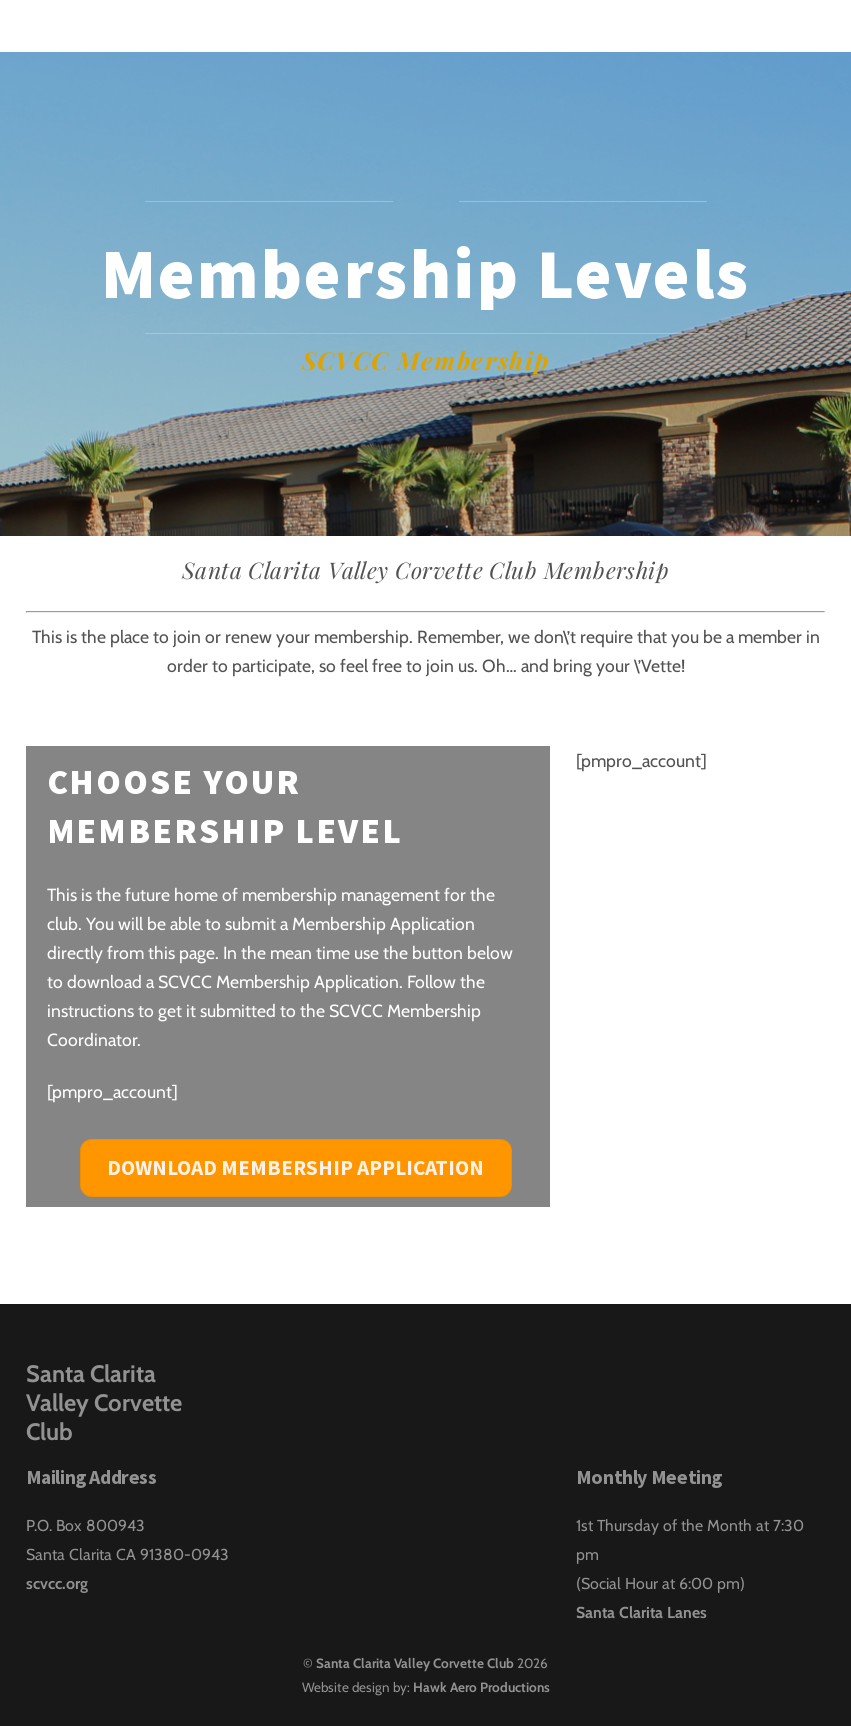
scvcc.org (57, 1583)
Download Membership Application (295, 1167)
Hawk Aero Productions (481, 1687)
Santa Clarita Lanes (641, 1612)
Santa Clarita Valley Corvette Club (415, 1663)
